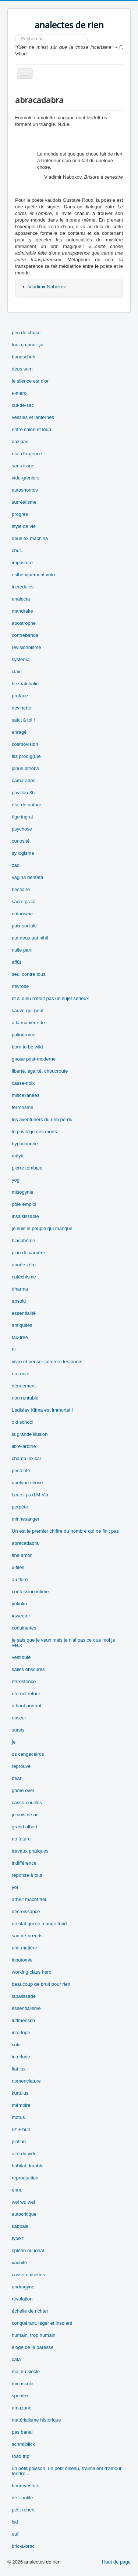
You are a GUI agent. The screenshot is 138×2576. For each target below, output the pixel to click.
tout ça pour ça (27, 344)
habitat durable (27, 2165)
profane (20, 695)
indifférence (24, 1863)
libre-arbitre (24, 1446)
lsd (15, 2522)
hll (14, 1349)
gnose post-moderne (34, 1059)
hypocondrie (25, 1143)
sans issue (23, 465)
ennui (18, 2190)
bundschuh (23, 357)
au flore (20, 1579)
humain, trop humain (34, 2335)
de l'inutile (22, 2497)
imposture (22, 562)
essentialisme (26, 2008)
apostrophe (24, 623)
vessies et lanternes (33, 417)
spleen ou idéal (28, 2250)
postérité (21, 1470)
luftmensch (23, 2020)
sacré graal (23, 901)
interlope (21, 2032)
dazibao (20, 441)
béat (16, 1778)
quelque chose (27, 1482)
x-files (18, 1567)
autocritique (24, 2214)
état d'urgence (27, 453)
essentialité (24, 1313)
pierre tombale (27, 1168)
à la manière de (28, 1022)
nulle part (21, 950)
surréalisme (24, 502)
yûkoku (19, 1603)
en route (20, 1373)
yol (15, 1887)
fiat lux (19, 2069)
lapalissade (24, 1996)
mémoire (21, 2105)
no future (21, 1839)
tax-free (20, 1337)
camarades (23, 780)
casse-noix (23, 1083)
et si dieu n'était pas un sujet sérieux (50, 998)
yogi (16, 1180)
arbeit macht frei (29, 1899)
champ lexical (26, 1458)
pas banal (22, 2432)
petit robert (23, 2510)
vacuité (19, 2262)
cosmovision (25, 744)
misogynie (22, 1192)
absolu (19, 1301)
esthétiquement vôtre (34, 574)
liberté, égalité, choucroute (40, 1071)
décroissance (26, 1911)
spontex (20, 2395)
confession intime (30, 1591)
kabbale (20, 2226)
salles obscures (28, 1669)
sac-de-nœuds (27, 1935)
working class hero (32, 1972)
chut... (18, 550)
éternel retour (26, 1693)
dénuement (24, 1386)
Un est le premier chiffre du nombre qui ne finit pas (65, 1531)
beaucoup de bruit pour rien (41, 1984)
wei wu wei (23, 2202)
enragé (19, 732)
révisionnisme (26, 647)
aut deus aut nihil (30, 938)
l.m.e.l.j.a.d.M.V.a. (31, 1494)
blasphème (23, 1240)
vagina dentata (27, 877)
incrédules (22, 587)
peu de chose (26, 332)
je (13, 1742)
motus (18, 2117)
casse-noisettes (28, 2274)
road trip (20, 2456)
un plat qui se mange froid (39, 1923)
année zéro (24, 1264)
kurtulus (20, 2093)
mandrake (22, 611)
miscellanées (25, 1095)
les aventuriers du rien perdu (42, 1119)
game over (23, 1790)
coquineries (24, 1628)
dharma (20, 1289)
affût (16, 962)
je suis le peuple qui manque (42, 1228)
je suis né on (25, 1814)
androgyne (23, 2286)
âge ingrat (22, 817)
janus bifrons (25, 768)
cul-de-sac (23, 405)
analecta (21, 599)
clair (16, 671)
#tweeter (21, 1616)
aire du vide (24, 2153)
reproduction (25, 2178)
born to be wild (27, 1047)
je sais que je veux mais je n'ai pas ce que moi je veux (63, 1642)
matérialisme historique (36, 2420)
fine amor (22, 1555)
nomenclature (26, 2081)
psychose (22, 829)
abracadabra (25, 1543)
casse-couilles (27, 1802)
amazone (21, 2408)
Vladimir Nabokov (47, 286)
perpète (20, 1507)
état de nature (26, 804)
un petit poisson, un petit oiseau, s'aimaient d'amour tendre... (66, 2471)
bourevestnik (25, 2485)
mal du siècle (26, 2371)
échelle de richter (30, 2311)
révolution (22, 2299)
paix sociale (24, 925)
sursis (18, 1730)
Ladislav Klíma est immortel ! (42, 1410)
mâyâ (18, 1156)
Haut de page (116, 2562)
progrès (20, 514)
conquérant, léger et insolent (42, 2323)
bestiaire (21, 889)
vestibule (21, 1657)
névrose (20, 986)
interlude (21, 2056)
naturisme (22, 913)
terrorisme (22, 1107)
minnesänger (25, 1519)
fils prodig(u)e (26, 756)
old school (22, 1422)
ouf (15, 2534)
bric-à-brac (23, 2546)
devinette (21, 708)
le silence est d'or (30, 381)
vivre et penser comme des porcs (47, 1361)
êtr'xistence (24, 1681)
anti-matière (24, 1948)
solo (16, 2044)
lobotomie (22, 1960)
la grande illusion (30, 1434)
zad (16, 865)
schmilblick (23, 2444)
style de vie (24, 526)
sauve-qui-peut (27, 1010)
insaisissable (25, 1216)
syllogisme (23, 853)
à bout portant (26, 1705)
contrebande (25, 635)
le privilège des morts (34, 1131)
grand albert (24, 1826)
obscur (19, 1718)
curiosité (20, 841)
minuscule (22, 2383)
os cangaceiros (28, 1754)
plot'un (19, 2141)
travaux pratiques (30, 1851)
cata (16, 2359)
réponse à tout (27, 1875)
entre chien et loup (31, 429)
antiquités (22, 1325)
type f (18, 2238)
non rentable (25, 1398)
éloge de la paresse (32, 2347)
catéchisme (24, 1277)
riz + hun (21, 2129)
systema (20, 659)
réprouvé (21, 1766)
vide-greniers (25, 478)
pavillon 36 (23, 792)
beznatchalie (25, 683)
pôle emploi (24, 1204)
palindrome (23, 1034)
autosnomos (25, 490)
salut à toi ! (23, 720)
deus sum (22, 369)
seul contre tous (29, 974)
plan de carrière (28, 1252)
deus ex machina (30, 538)
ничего (19, 393)
